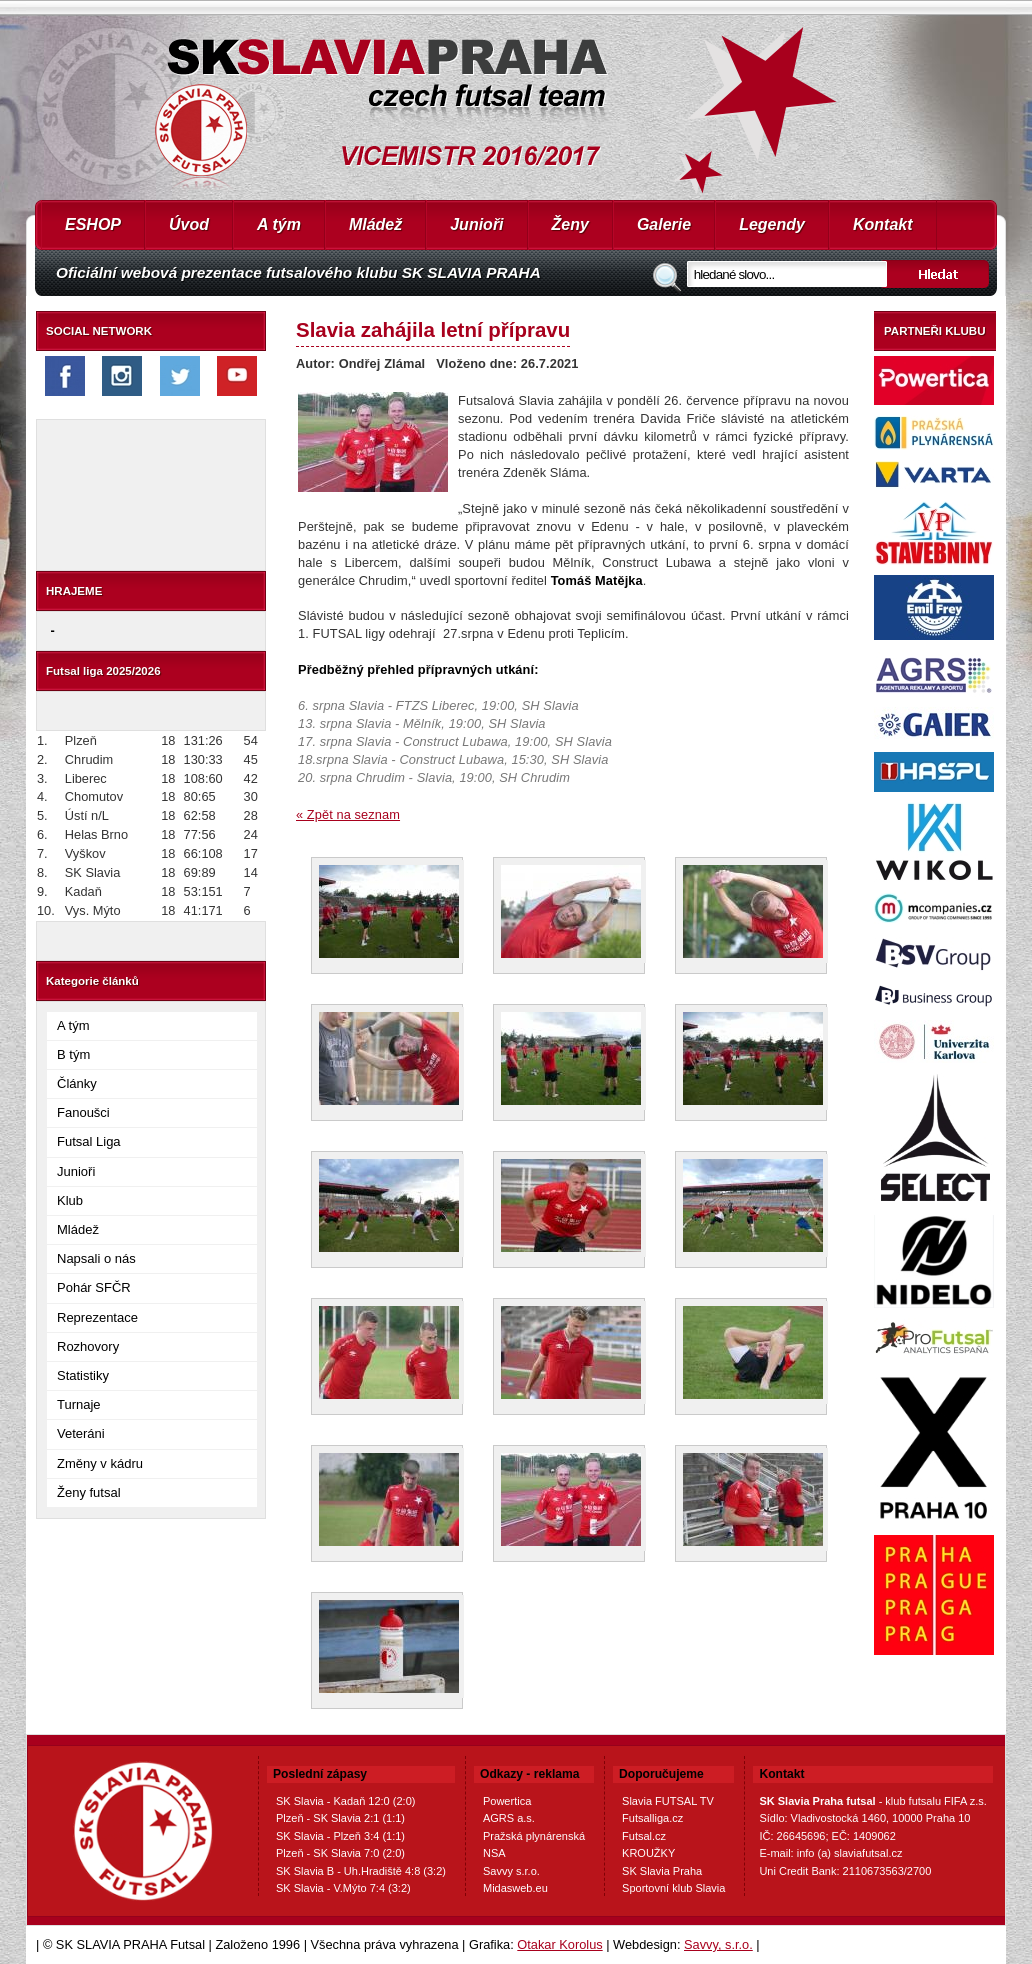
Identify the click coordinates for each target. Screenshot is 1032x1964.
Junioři (476, 224)
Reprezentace (97, 1317)
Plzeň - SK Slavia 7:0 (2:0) (340, 1853)
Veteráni (81, 1433)
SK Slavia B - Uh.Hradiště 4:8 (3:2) (361, 1871)
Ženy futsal (89, 1492)
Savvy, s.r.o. (718, 1944)
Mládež (375, 224)
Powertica (507, 1801)
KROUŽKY (648, 1853)
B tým (73, 1054)
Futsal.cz (644, 1836)
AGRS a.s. (509, 1818)
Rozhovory (88, 1346)
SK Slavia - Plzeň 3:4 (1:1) (340, 1836)
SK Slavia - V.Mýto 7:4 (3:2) (343, 1888)
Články (77, 1083)
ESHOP (93, 224)
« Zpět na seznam (348, 814)
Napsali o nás (96, 1258)
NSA (494, 1853)
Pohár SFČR (94, 1287)
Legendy (772, 224)
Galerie (664, 224)
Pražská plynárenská (534, 1836)
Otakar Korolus (559, 1944)
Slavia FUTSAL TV (668, 1801)
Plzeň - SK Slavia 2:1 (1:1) (340, 1818)
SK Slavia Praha (662, 1871)
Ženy (570, 224)
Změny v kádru (100, 1463)
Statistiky (83, 1375)
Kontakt (883, 224)
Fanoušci (83, 1112)
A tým (279, 224)
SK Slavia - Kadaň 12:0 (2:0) (345, 1801)
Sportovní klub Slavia (673, 1888)
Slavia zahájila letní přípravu (433, 329)
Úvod (189, 224)
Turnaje (79, 1404)
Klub (70, 1200)
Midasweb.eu (515, 1888)
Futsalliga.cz (652, 1818)
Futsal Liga (89, 1141)
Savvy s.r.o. (511, 1871)
